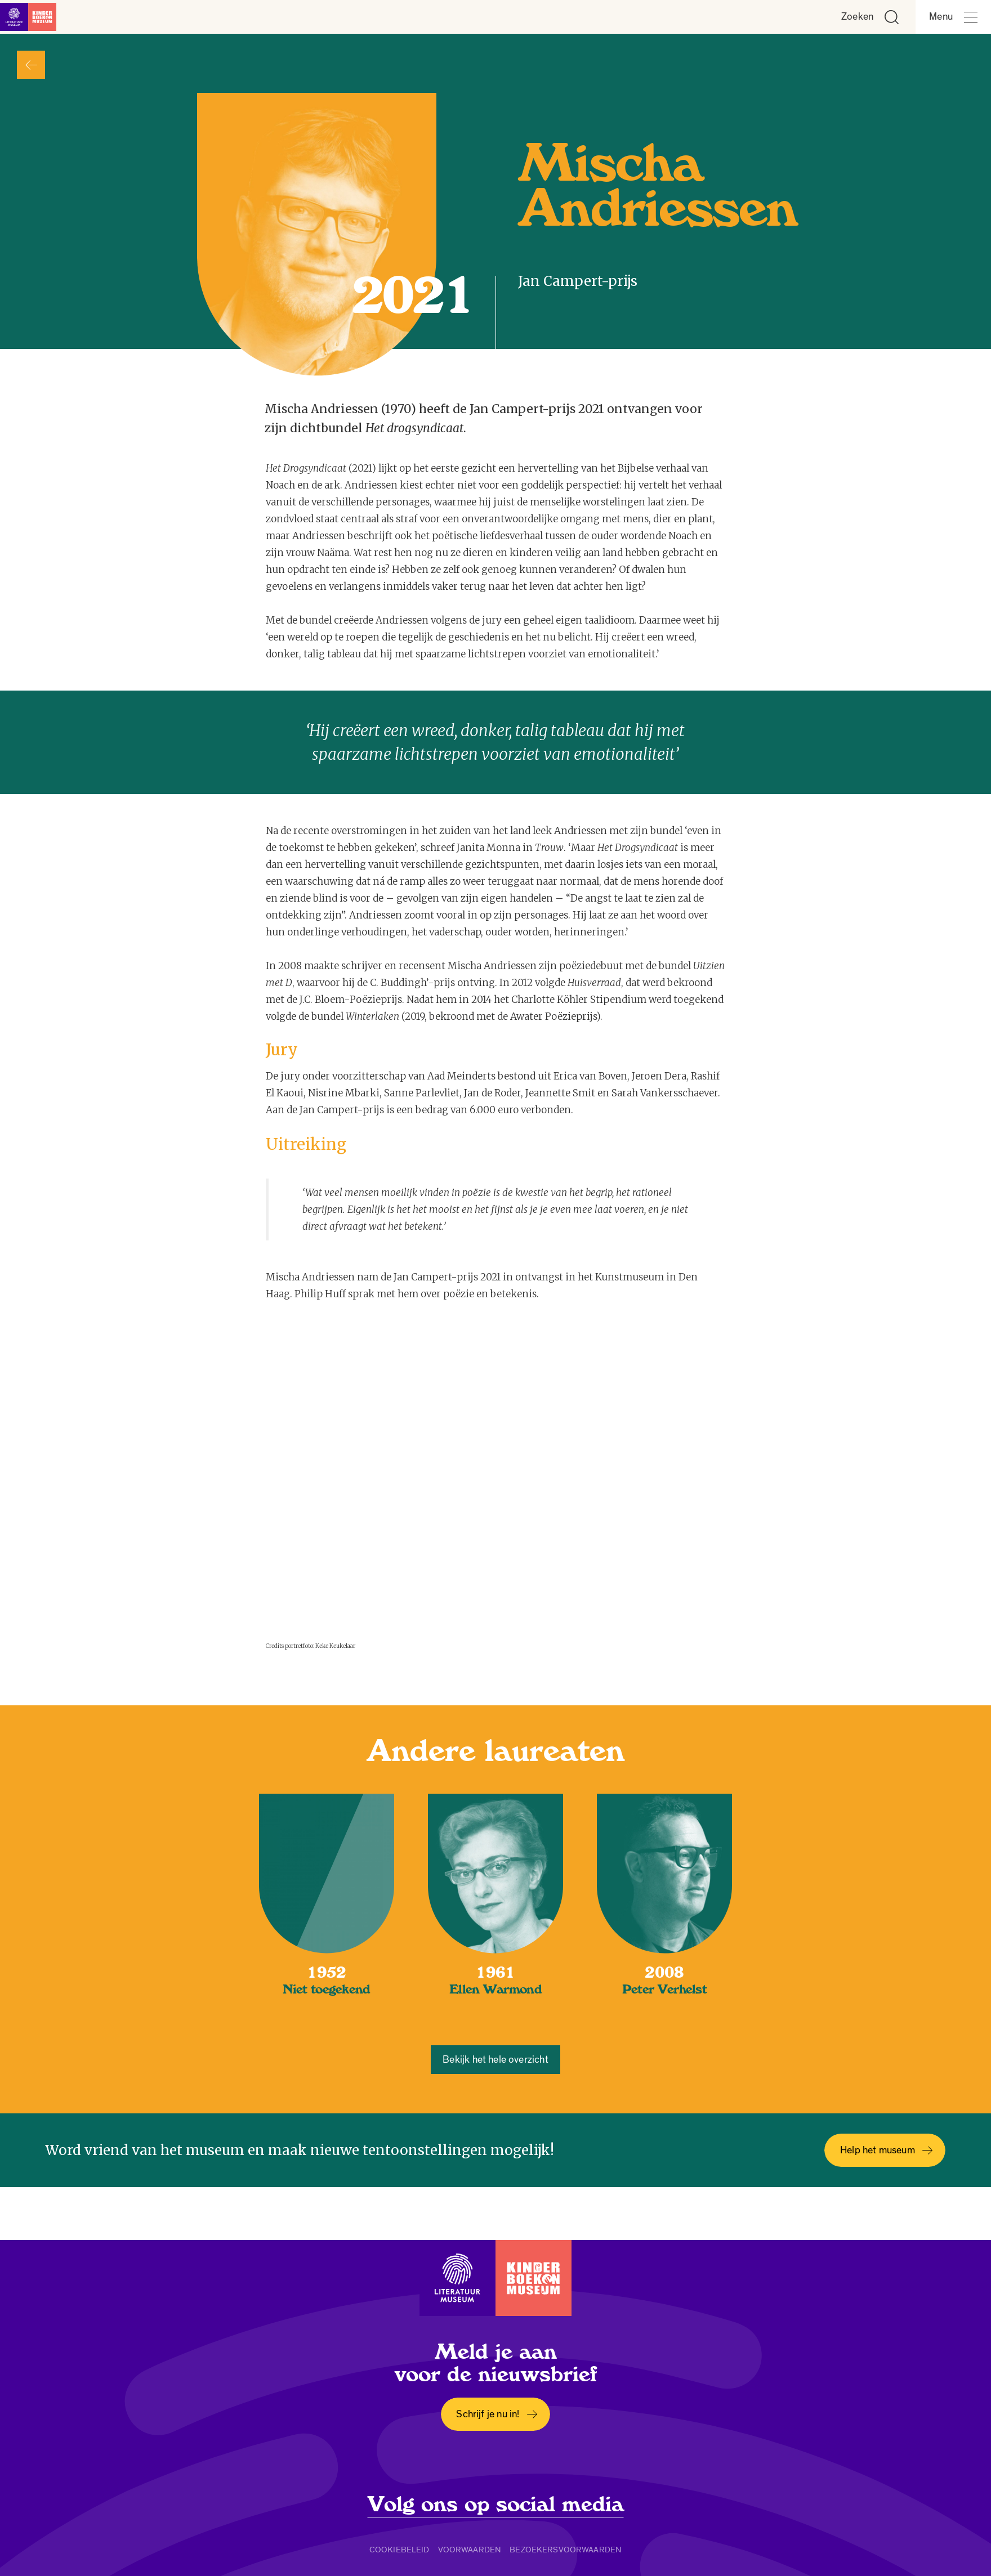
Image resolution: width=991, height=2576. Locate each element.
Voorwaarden (470, 2549)
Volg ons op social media (496, 2504)
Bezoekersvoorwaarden (566, 2549)
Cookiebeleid (399, 2549)
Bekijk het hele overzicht (495, 2059)
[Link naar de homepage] (34, 17)
